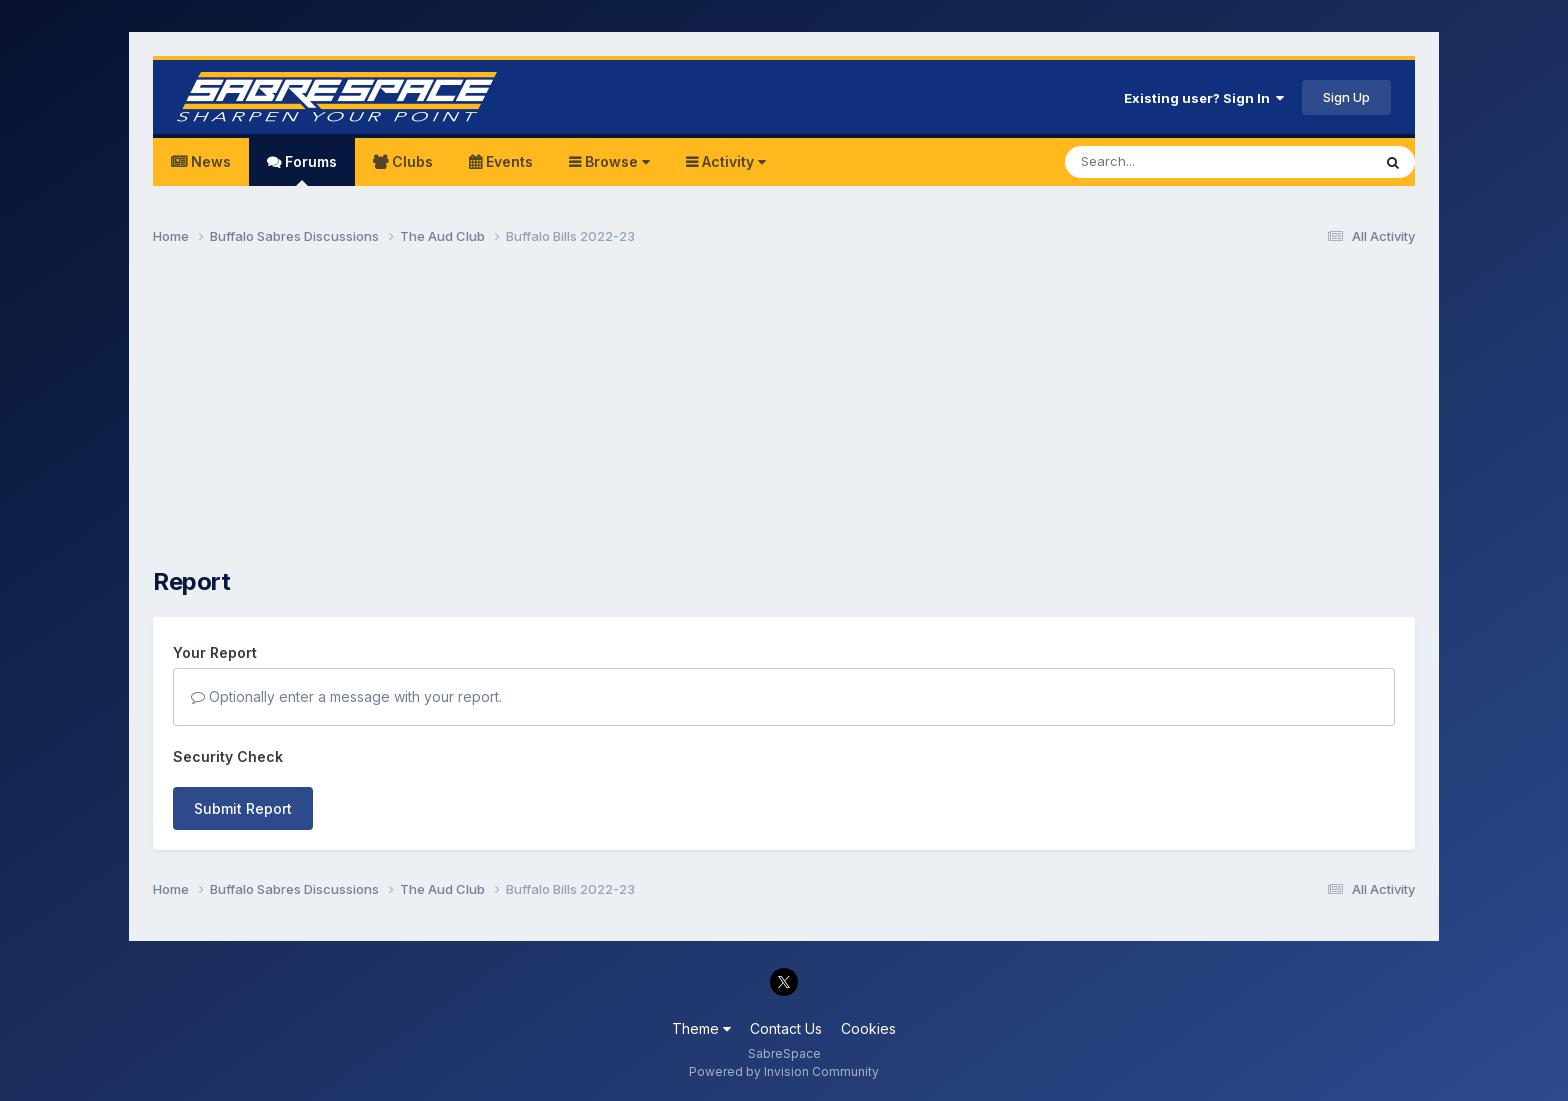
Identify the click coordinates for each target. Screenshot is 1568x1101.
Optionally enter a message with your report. (346, 696)
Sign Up (1346, 97)
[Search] (1163, 162)
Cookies (868, 1028)
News (209, 161)
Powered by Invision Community (784, 1071)
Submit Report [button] (243, 808)
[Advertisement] (784, 416)
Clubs (410, 161)
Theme (701, 1028)
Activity (732, 161)
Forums (309, 169)
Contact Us (786, 1028)
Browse (615, 161)
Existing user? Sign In (1204, 98)
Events (507, 161)
